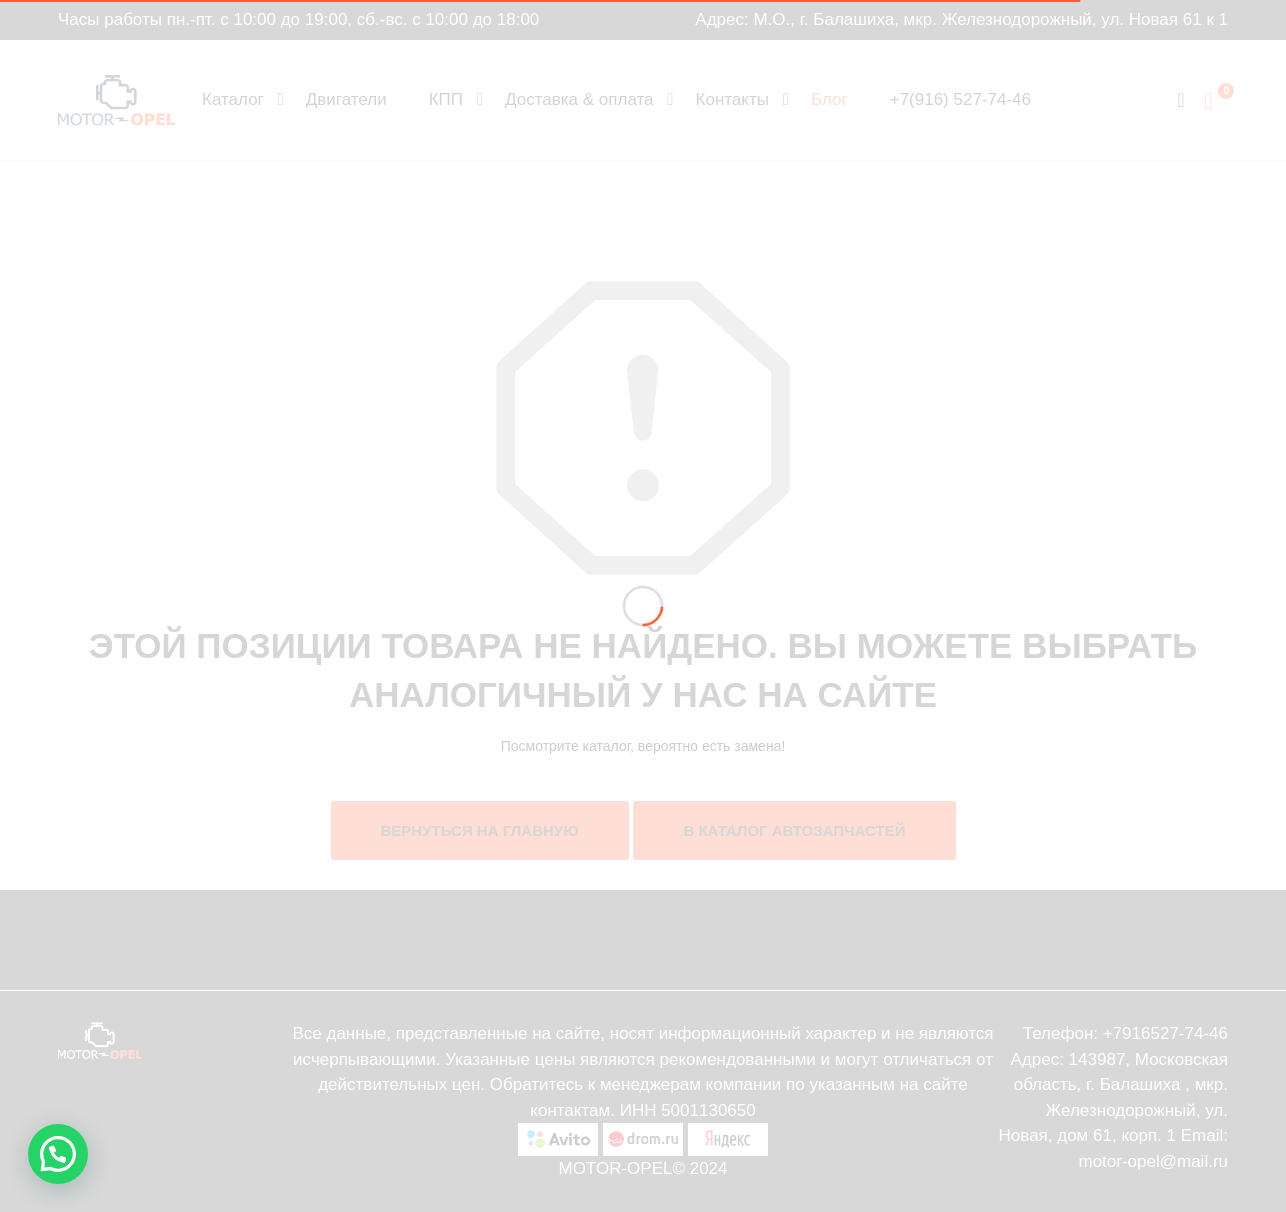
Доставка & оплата (579, 99)
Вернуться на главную (480, 830)
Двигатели (346, 99)
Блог (829, 99)
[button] (58, 1154)
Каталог (233, 99)
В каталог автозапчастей (794, 830)
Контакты (732, 99)
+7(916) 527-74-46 (960, 99)
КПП (446, 99)
